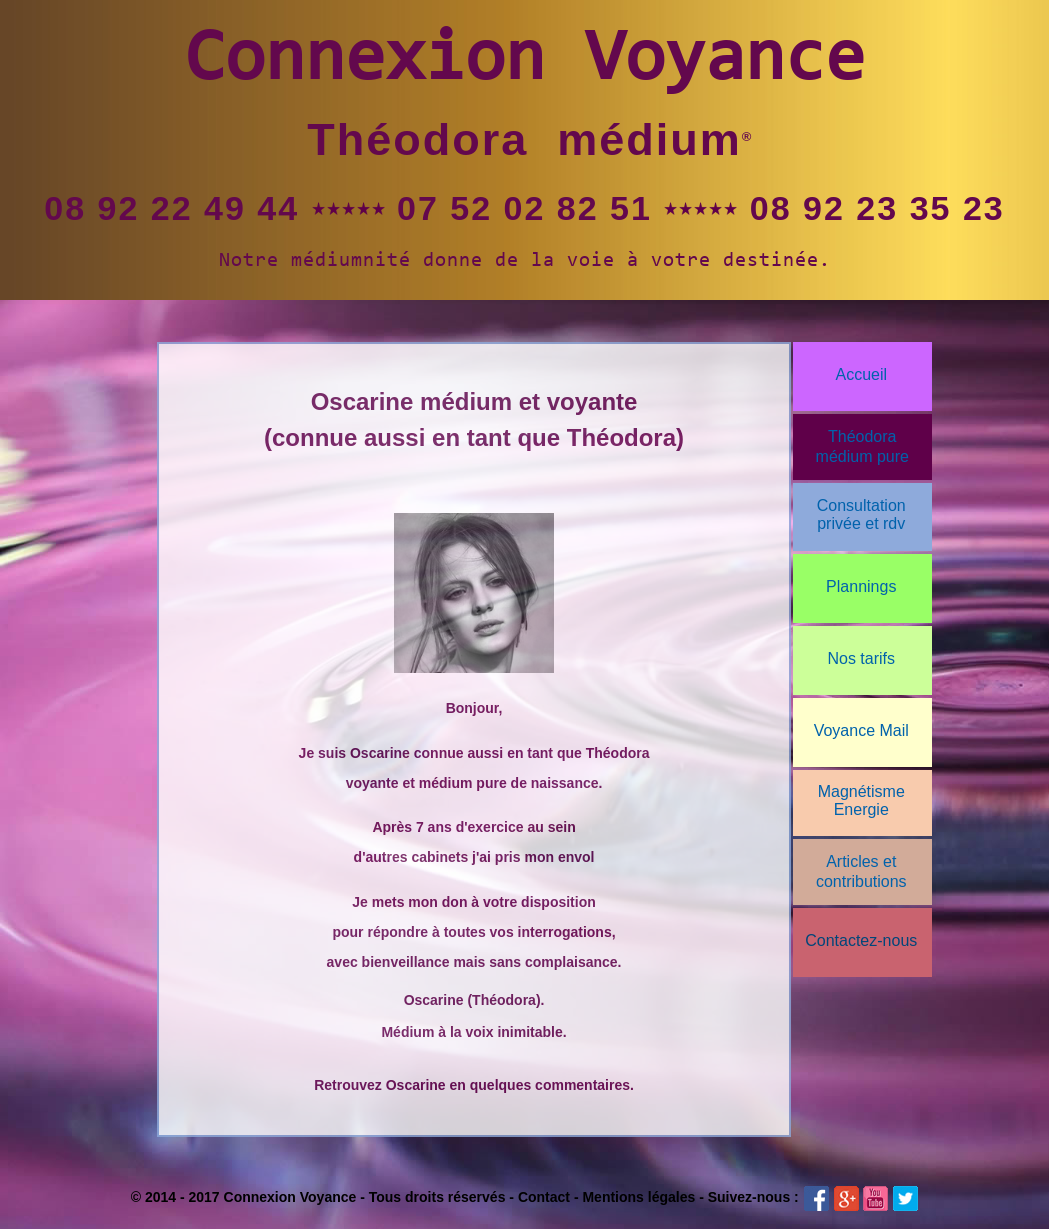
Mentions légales (638, 1197)
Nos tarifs (861, 658)
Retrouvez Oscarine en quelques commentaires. (474, 1085)
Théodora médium (524, 139)
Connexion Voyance (525, 62)
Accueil (861, 374)
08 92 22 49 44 (171, 208)
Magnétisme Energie (861, 800)
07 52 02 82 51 (524, 208)
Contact (544, 1197)
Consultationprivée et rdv (861, 514)
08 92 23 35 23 (877, 208)
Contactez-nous (861, 940)
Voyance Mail (861, 730)
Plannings (861, 586)
